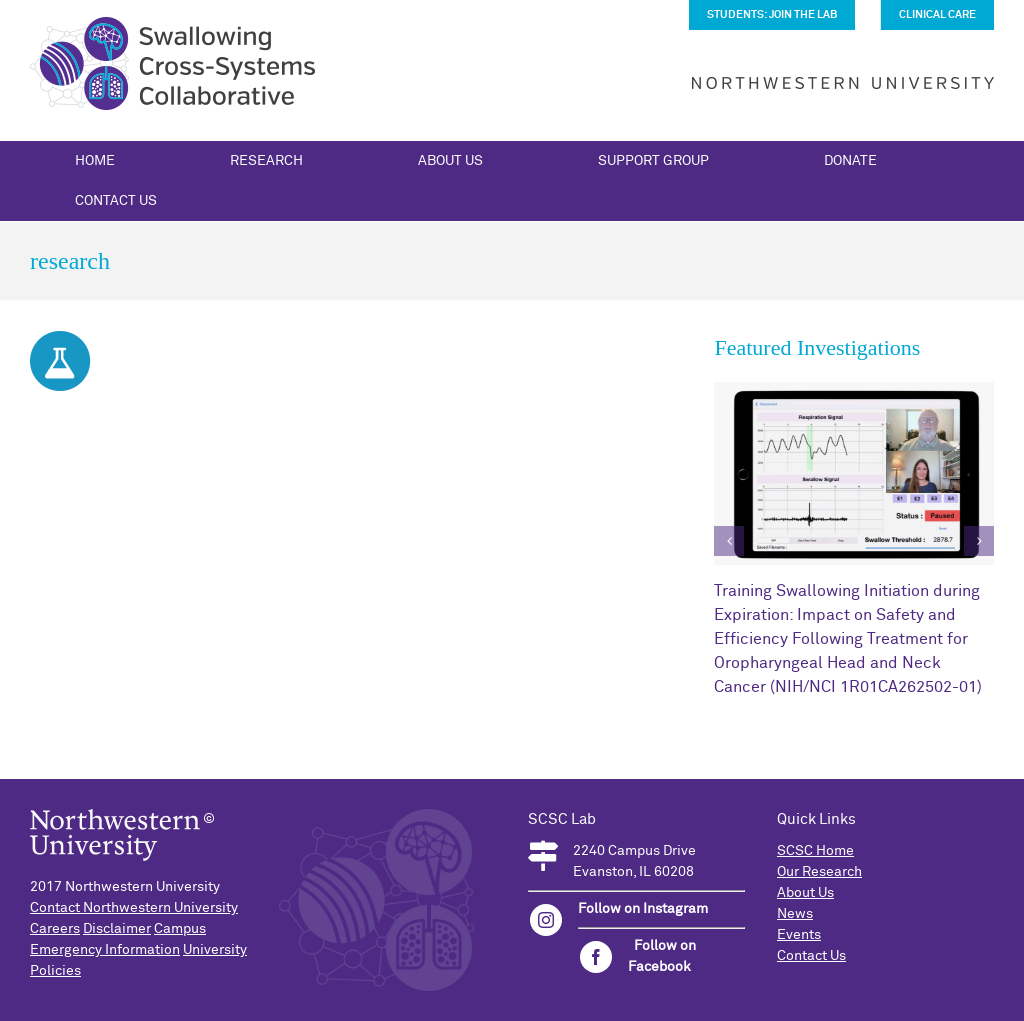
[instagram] (546, 920)
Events (799, 935)
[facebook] (596, 957)
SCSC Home (815, 851)
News (795, 914)
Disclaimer (117, 929)
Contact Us (811, 956)
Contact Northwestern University (134, 908)
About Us (805, 893)
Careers (55, 929)
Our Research (819, 872)
